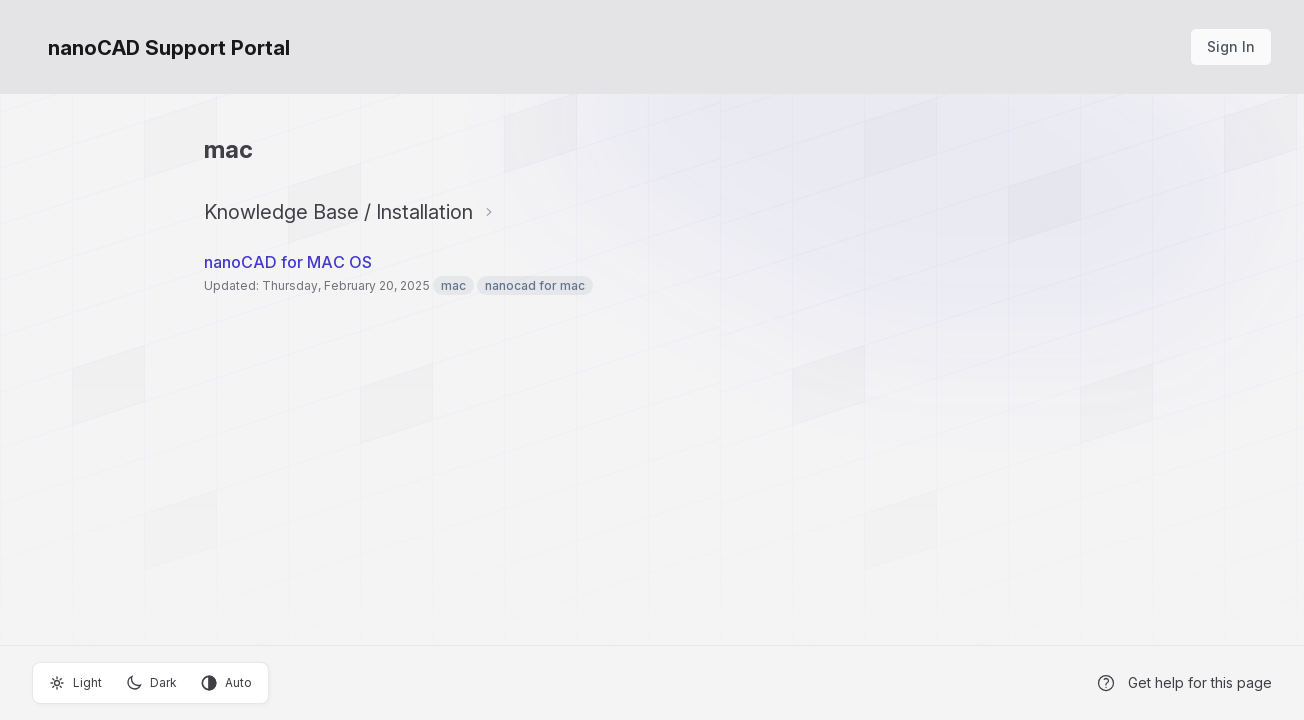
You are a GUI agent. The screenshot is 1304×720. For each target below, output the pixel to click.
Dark (151, 683)
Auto (226, 683)
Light (75, 683)
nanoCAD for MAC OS (288, 262)
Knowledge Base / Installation (338, 212)
